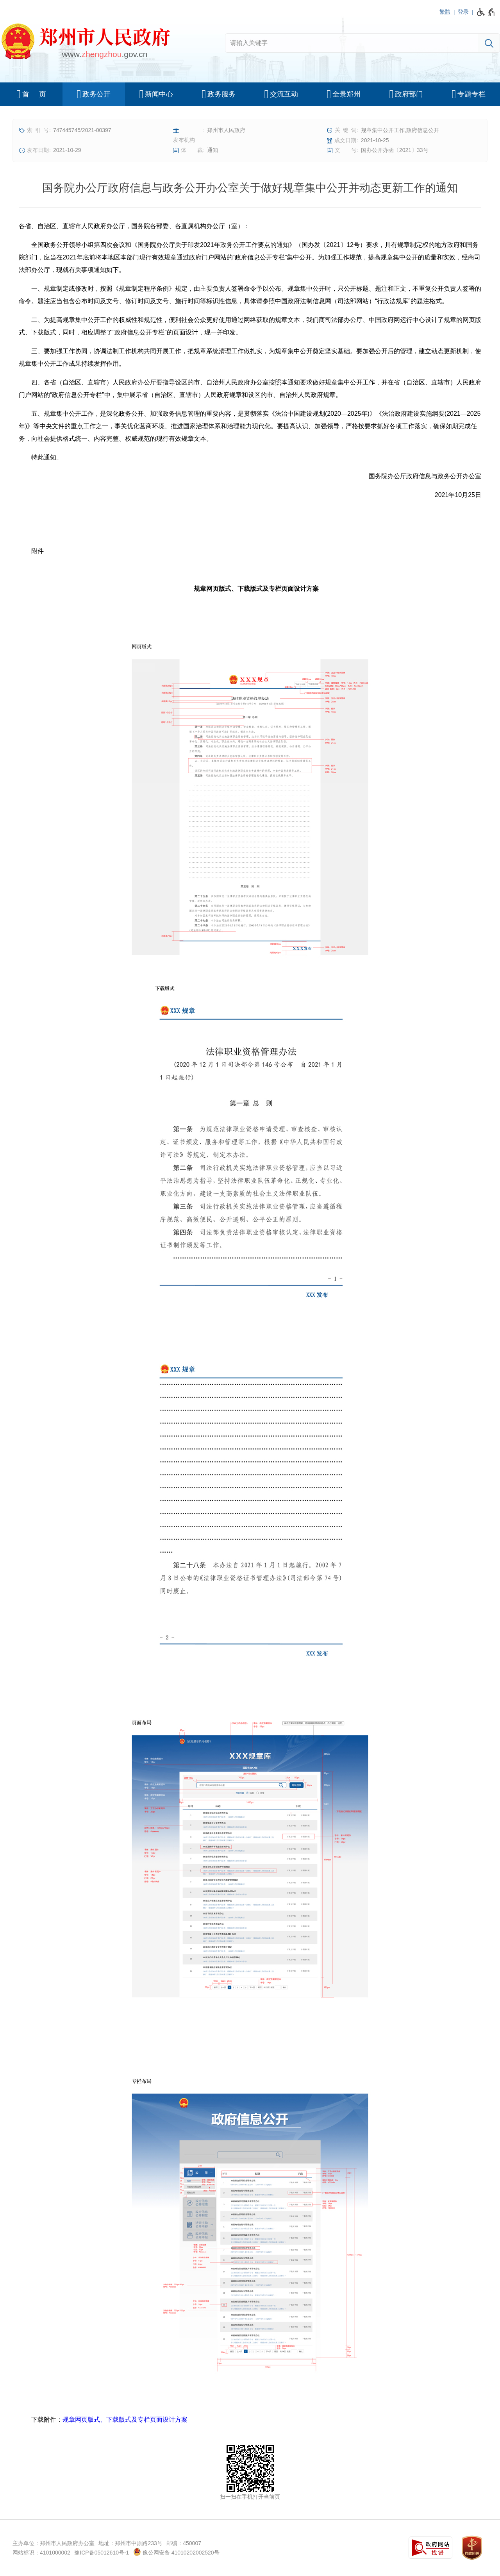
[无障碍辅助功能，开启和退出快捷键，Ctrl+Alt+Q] (486, 12)
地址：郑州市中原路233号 (130, 2543)
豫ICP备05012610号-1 (101, 2552)
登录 (463, 12)
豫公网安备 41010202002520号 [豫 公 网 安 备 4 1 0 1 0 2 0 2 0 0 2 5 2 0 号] (176, 2552)
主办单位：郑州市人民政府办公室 (53, 2543)
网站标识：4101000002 (41, 2552)
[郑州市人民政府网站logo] (85, 42)
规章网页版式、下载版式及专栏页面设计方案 (125, 2419)
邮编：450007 (183, 2543)
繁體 (444, 12)
